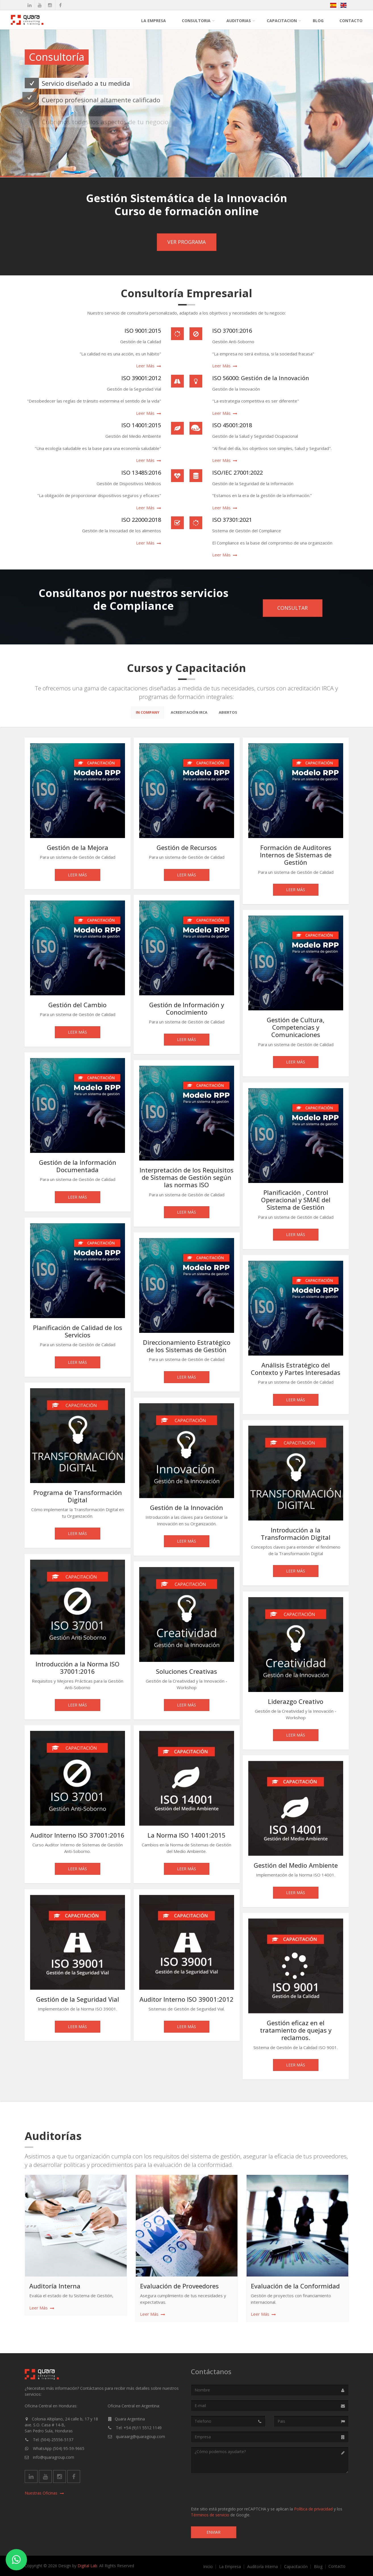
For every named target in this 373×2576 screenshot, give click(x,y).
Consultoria (196, 20)
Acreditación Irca (189, 714)
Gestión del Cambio (77, 1007)
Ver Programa (186, 241)
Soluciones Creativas (186, 1674)
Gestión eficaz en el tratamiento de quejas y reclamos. (296, 2033)
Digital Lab (87, 2565)
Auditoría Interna (54, 2288)
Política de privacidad (313, 2509)
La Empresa (153, 20)
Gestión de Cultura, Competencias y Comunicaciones (295, 1030)
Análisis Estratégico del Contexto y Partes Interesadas (295, 1371)
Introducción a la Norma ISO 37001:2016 (78, 1670)
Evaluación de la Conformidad (295, 2288)
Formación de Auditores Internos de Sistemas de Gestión (296, 857)
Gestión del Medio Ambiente (296, 1867)
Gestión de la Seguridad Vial (77, 2001)
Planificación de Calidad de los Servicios (77, 1334)
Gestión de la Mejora (77, 850)
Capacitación (296, 2566)
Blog (318, 20)
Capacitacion (282, 20)
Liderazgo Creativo (295, 1704)
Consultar (292, 607)
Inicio (208, 2566)
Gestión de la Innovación (186, 1510)
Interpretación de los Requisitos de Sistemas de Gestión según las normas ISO (186, 1180)
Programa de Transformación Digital (77, 1499)
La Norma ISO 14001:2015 (186, 1837)
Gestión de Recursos (187, 850)
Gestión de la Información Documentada (77, 1168)
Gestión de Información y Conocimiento (186, 1011)
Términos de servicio (210, 2515)
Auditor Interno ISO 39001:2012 (186, 2001)
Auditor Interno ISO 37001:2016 (77, 1837)
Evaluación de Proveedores (179, 2288)
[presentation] (234, 2489)
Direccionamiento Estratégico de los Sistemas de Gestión (186, 1348)
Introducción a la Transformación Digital (295, 1536)
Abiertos (228, 714)
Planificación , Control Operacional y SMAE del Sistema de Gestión (295, 1202)
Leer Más (77, 877)
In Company (147, 714)
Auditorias (238, 20)
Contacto (350, 20)
